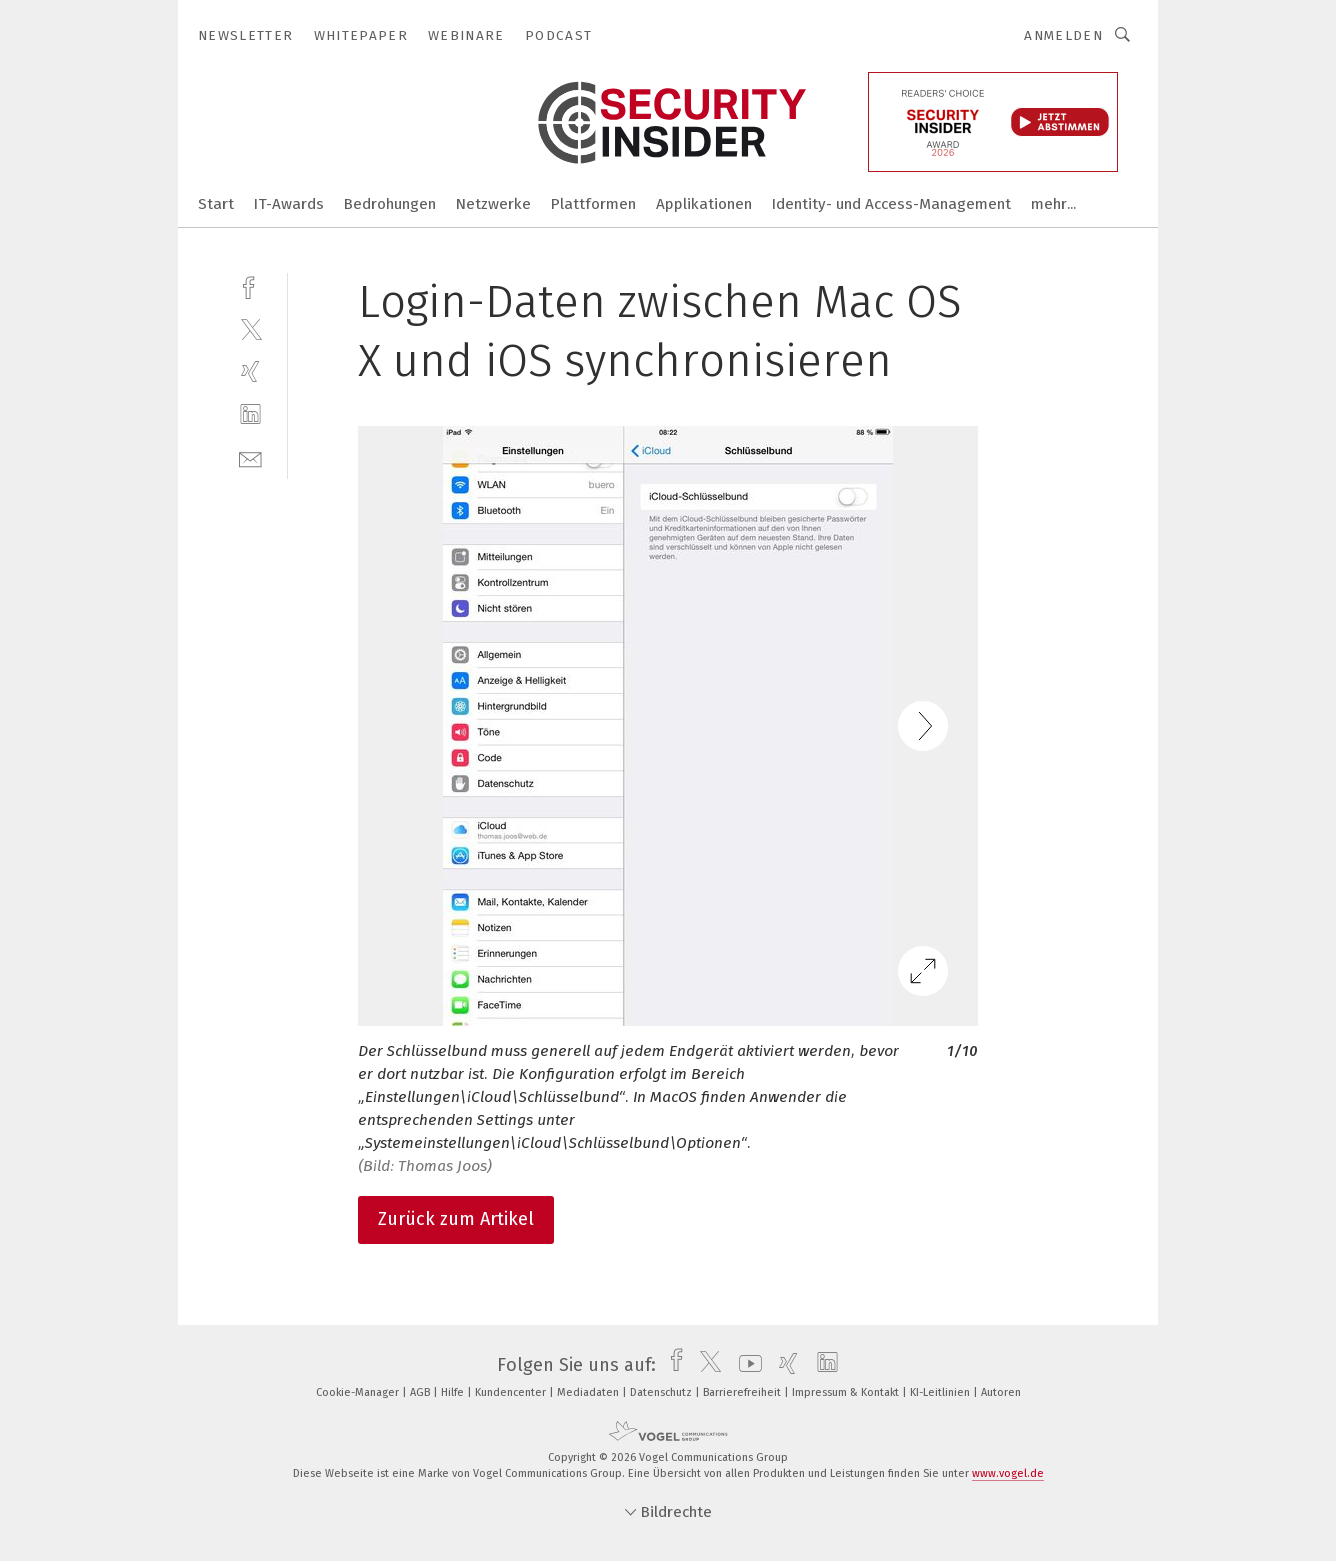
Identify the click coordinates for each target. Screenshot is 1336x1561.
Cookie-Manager (359, 1392)
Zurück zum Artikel (456, 1219)
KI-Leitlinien (941, 1392)
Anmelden (1063, 35)
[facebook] (250, 285)
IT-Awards (289, 204)
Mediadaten (589, 1392)
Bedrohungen (390, 204)
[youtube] (745, 1365)
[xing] (250, 371)
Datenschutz (662, 1392)
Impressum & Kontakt (847, 1392)
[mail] (250, 457)
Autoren (1001, 1392)
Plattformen (593, 204)
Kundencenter (512, 1392)
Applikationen (704, 204)
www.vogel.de (1008, 1473)
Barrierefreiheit (743, 1392)
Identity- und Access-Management (891, 204)
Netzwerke (493, 204)
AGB (421, 1392)
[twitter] (250, 328)
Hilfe (454, 1392)
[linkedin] (250, 414)
